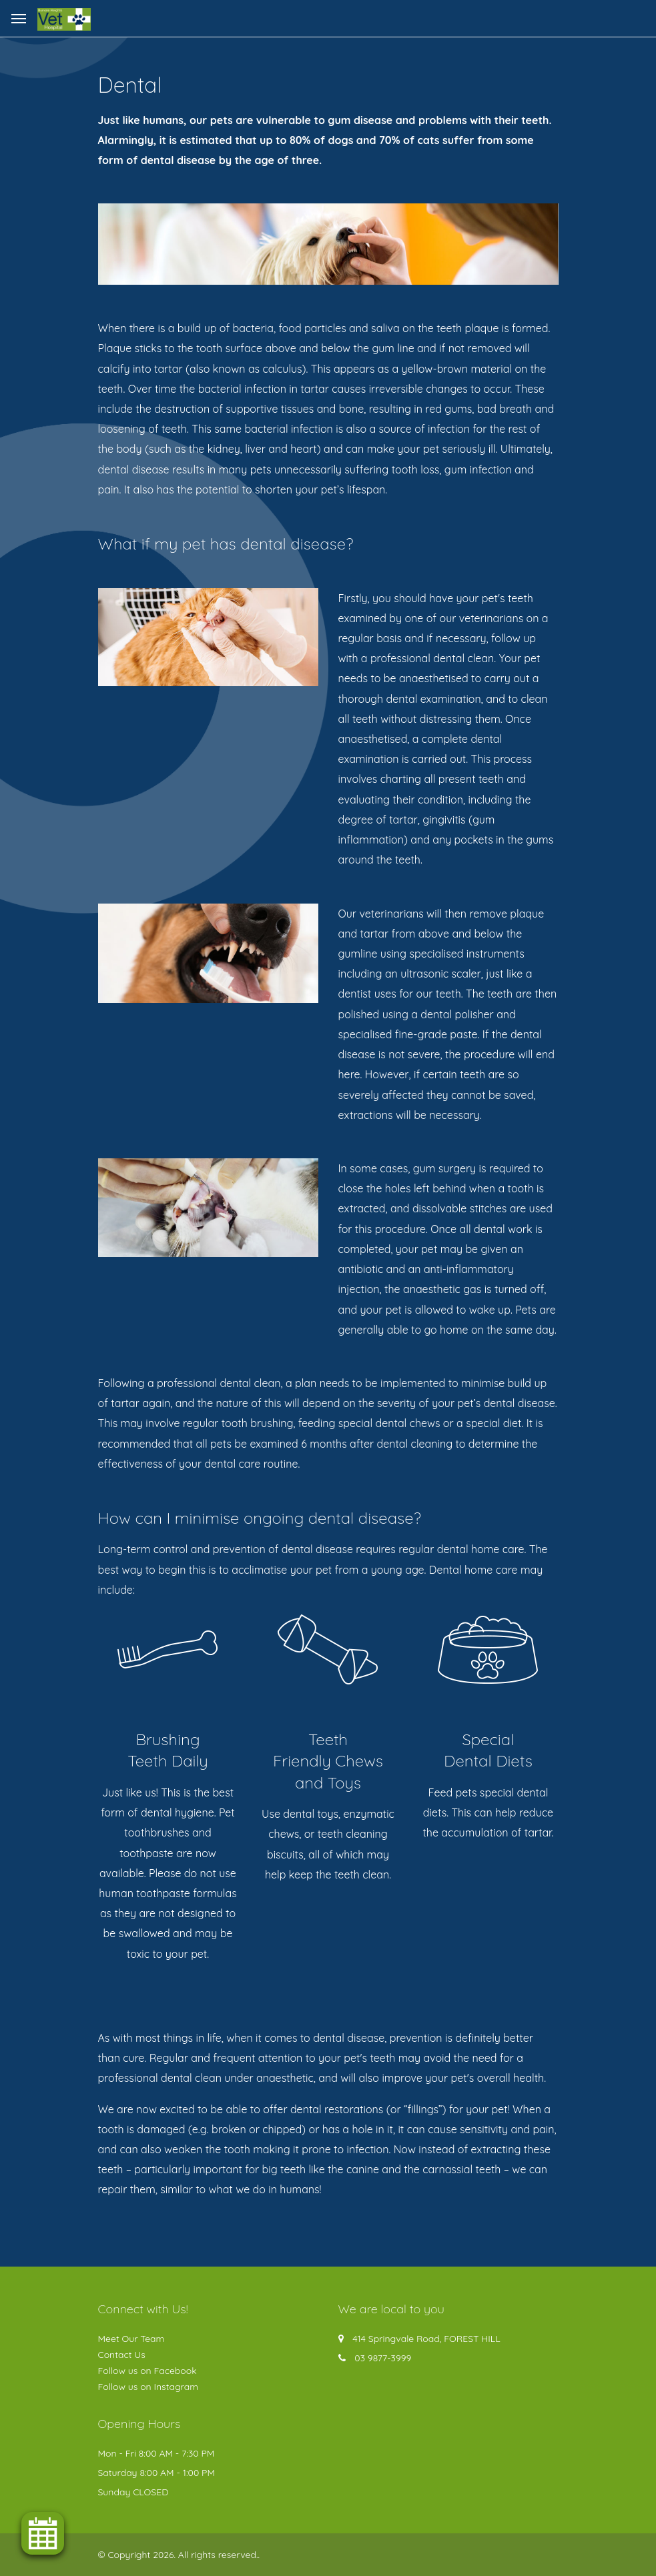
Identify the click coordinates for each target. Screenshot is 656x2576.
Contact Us (121, 2355)
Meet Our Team (131, 2339)
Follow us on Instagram (148, 2387)
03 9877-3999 (382, 2358)
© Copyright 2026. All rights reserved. (178, 2555)
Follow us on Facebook (147, 2371)
